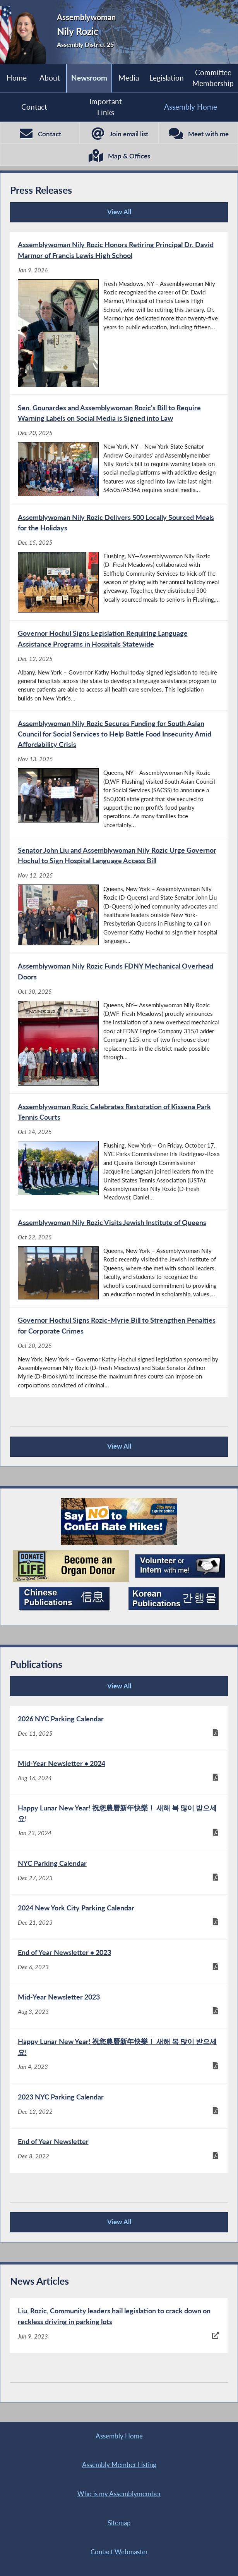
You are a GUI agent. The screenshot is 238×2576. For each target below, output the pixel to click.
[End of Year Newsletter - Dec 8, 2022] (119, 2151)
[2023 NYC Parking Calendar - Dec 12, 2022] (119, 2106)
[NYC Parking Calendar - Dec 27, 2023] (119, 1872)
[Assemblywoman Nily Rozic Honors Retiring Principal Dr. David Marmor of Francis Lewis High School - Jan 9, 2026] (119, 313)
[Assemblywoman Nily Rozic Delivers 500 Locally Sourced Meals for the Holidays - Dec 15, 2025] (119, 562)
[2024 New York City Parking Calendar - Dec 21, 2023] (119, 1917)
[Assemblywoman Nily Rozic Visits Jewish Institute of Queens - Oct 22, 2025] (119, 1258)
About (49, 77)
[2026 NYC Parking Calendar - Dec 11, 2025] (119, 1728)
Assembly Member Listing (119, 2465)
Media (128, 77)
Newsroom (89, 77)
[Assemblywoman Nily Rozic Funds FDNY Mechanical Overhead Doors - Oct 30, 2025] (119, 1023)
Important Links (105, 107)
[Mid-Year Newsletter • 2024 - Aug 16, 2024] (119, 1772)
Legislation (166, 77)
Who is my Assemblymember (119, 2494)
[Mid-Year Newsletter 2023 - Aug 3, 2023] (119, 2006)
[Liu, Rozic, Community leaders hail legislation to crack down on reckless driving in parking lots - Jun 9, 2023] (119, 2325)
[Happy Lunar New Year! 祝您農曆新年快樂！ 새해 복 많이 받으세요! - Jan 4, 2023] (119, 2056)
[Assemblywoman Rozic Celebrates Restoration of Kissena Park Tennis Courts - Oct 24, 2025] (119, 1152)
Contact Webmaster (119, 2552)
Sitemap (119, 2523)
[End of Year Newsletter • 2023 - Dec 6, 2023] (119, 1961)
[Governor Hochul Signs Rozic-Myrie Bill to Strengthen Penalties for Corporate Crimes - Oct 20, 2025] (119, 1352)
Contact (34, 106)
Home (17, 77)
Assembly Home (190, 106)
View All (73, 215)
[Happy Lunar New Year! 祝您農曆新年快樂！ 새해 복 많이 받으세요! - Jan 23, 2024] (119, 1822)
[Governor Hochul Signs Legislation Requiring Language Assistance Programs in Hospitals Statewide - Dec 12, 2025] (119, 665)
